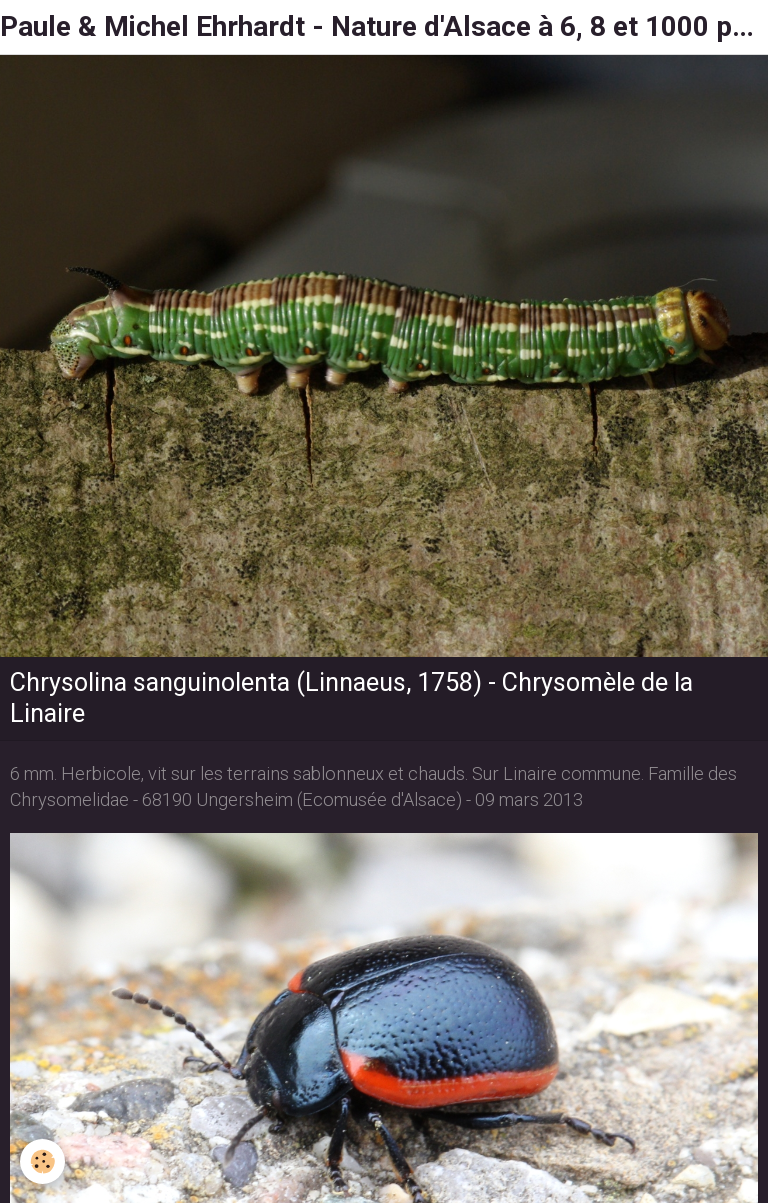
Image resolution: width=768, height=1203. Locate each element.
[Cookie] (42, 1161)
